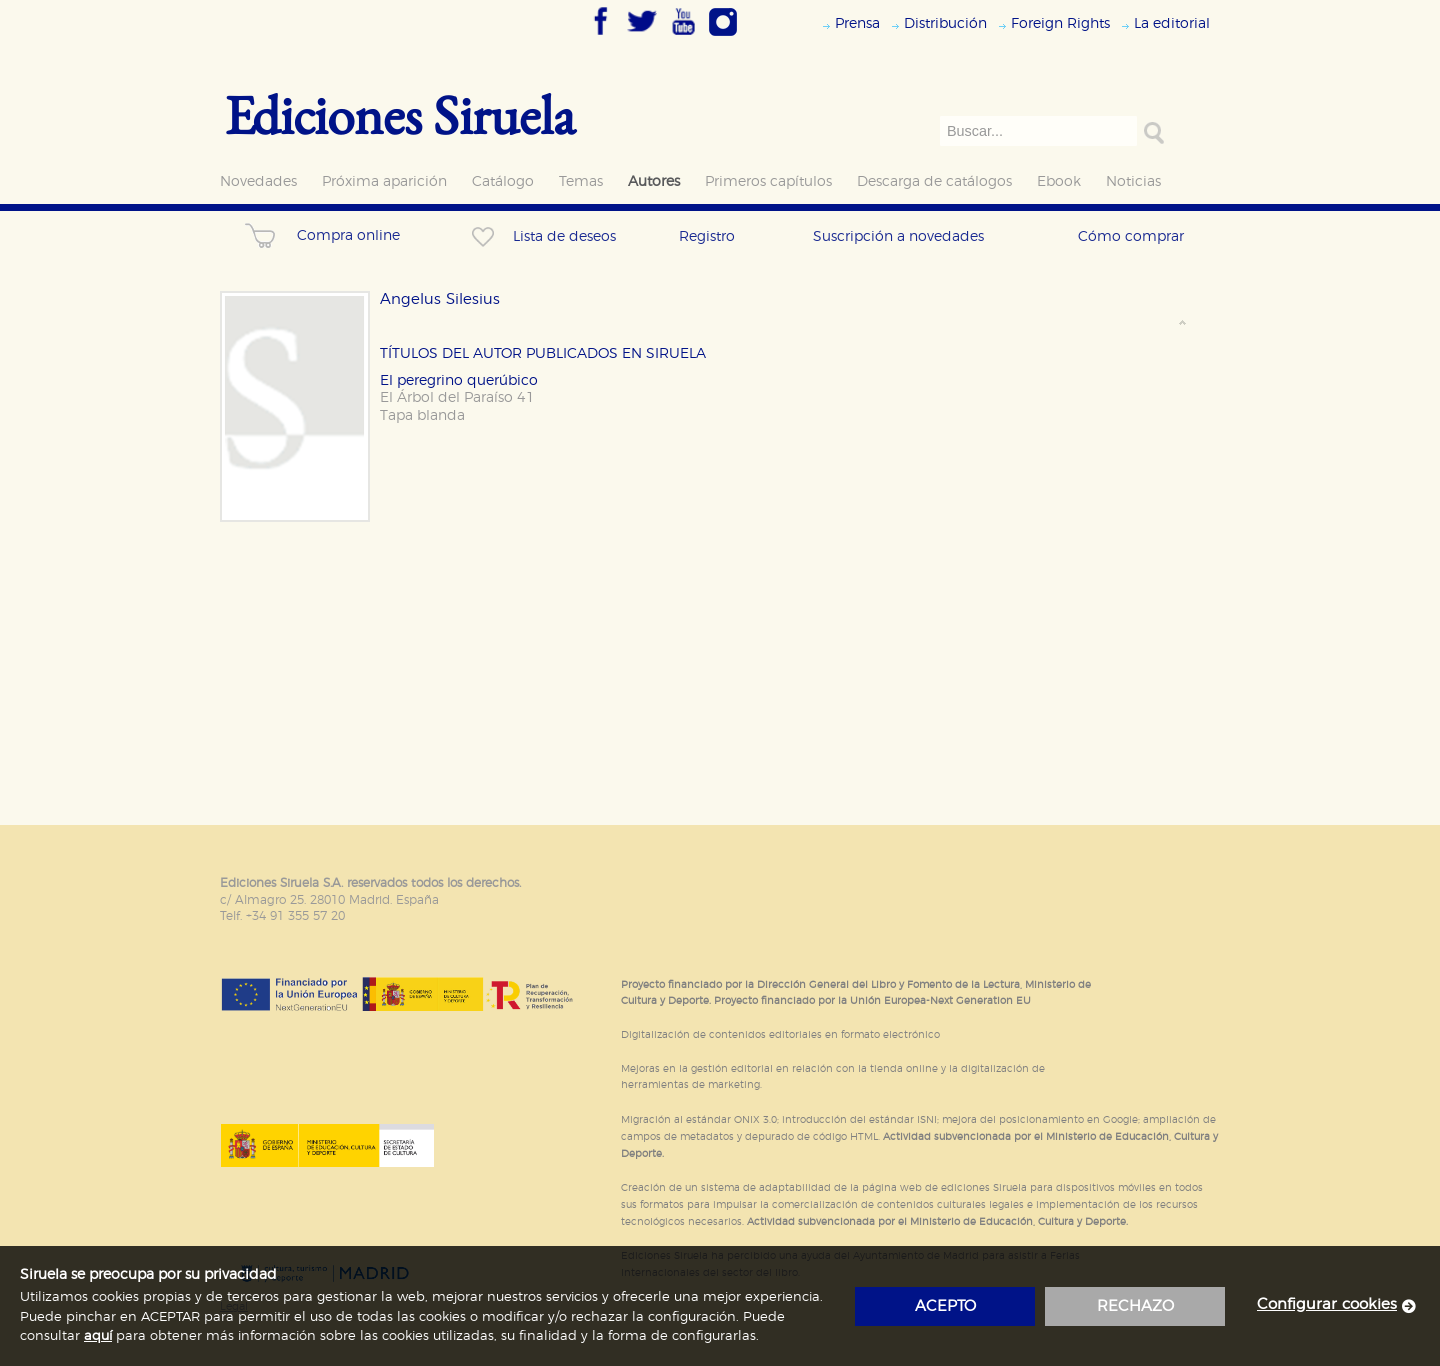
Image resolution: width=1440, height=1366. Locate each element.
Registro (707, 236)
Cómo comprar (1131, 236)
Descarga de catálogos (934, 181)
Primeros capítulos (768, 181)
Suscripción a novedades (898, 236)
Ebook (1059, 181)
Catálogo (503, 181)
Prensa (857, 23)
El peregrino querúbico (459, 380)
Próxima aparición (384, 181)
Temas (581, 181)
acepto (945, 1306)
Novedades (258, 181)
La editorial (1172, 23)
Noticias (1133, 181)
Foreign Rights (1060, 23)
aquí (98, 1336)
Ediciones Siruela (400, 114)
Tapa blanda (422, 415)
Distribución (945, 23)
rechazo (1135, 1306)
